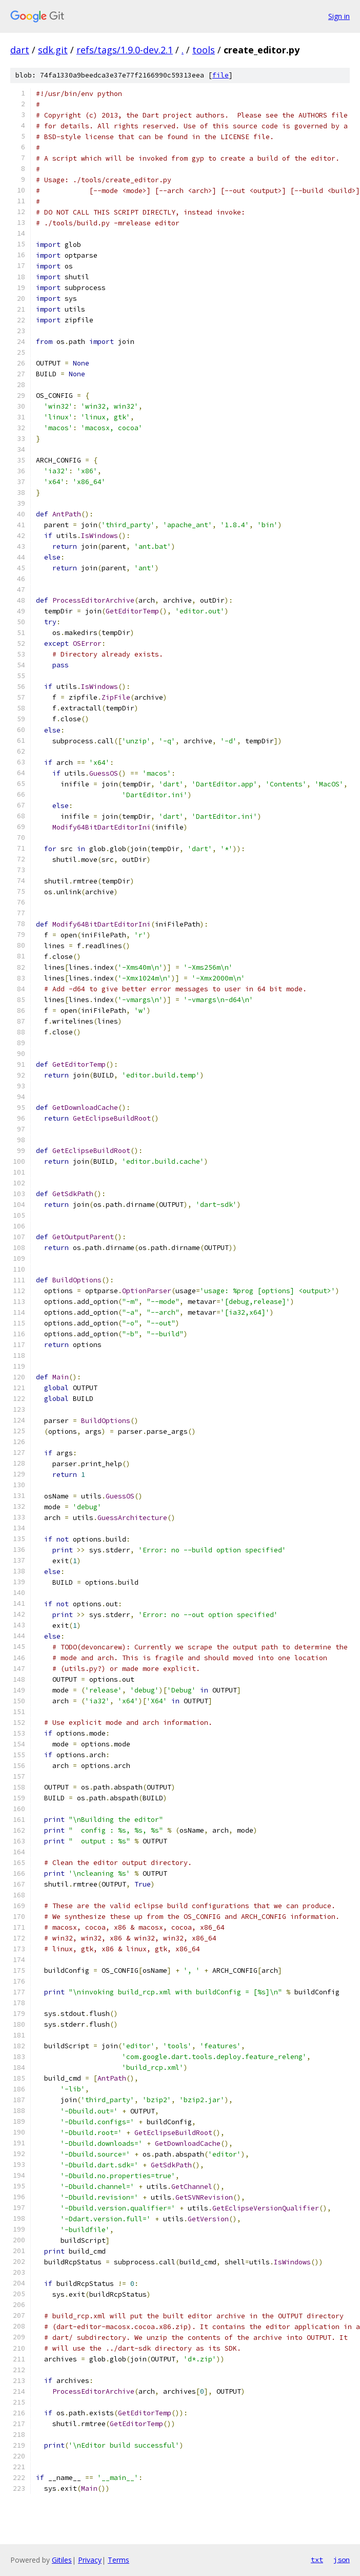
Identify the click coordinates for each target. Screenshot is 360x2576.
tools (203, 50)
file (220, 75)
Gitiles (62, 2560)
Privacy (90, 2560)
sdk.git (53, 50)
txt (317, 2559)
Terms (118, 2560)
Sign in (339, 16)
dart (19, 50)
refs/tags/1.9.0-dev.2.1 (124, 50)
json (341, 2559)
